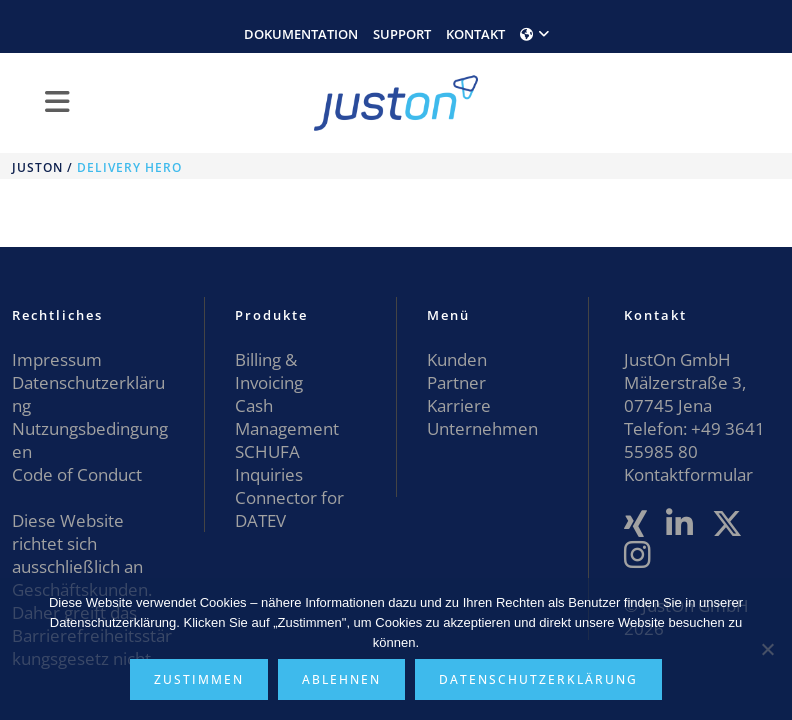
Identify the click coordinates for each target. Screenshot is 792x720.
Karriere (459, 405)
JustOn (37, 167)
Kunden (457, 359)
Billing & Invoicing (269, 371)
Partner (456, 382)
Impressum (57, 359)
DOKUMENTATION (301, 34)
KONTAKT (475, 34)
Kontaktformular (688, 474)
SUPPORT (402, 34)
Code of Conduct (77, 474)
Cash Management (287, 417)
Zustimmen (199, 679)
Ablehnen (341, 679)
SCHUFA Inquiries (269, 463)
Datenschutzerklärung (538, 679)
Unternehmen (482, 428)
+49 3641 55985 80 (694, 440)
